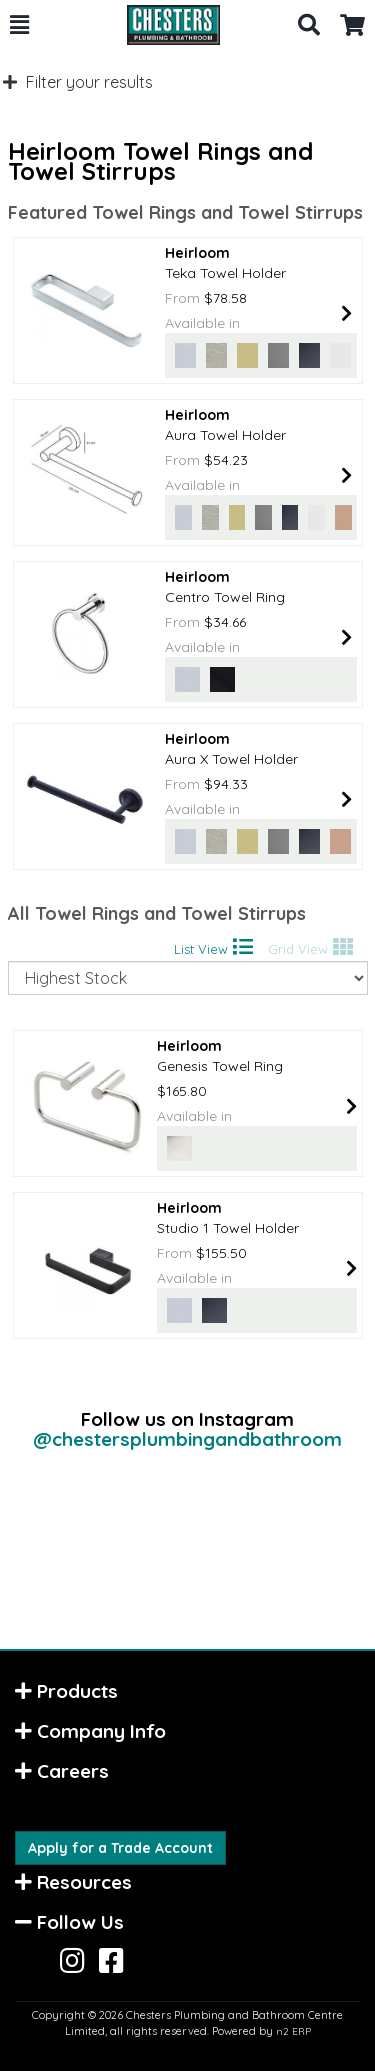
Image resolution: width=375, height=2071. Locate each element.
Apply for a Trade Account (120, 1848)
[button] (19, 25)
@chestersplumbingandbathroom (187, 1439)
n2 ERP (293, 2031)
